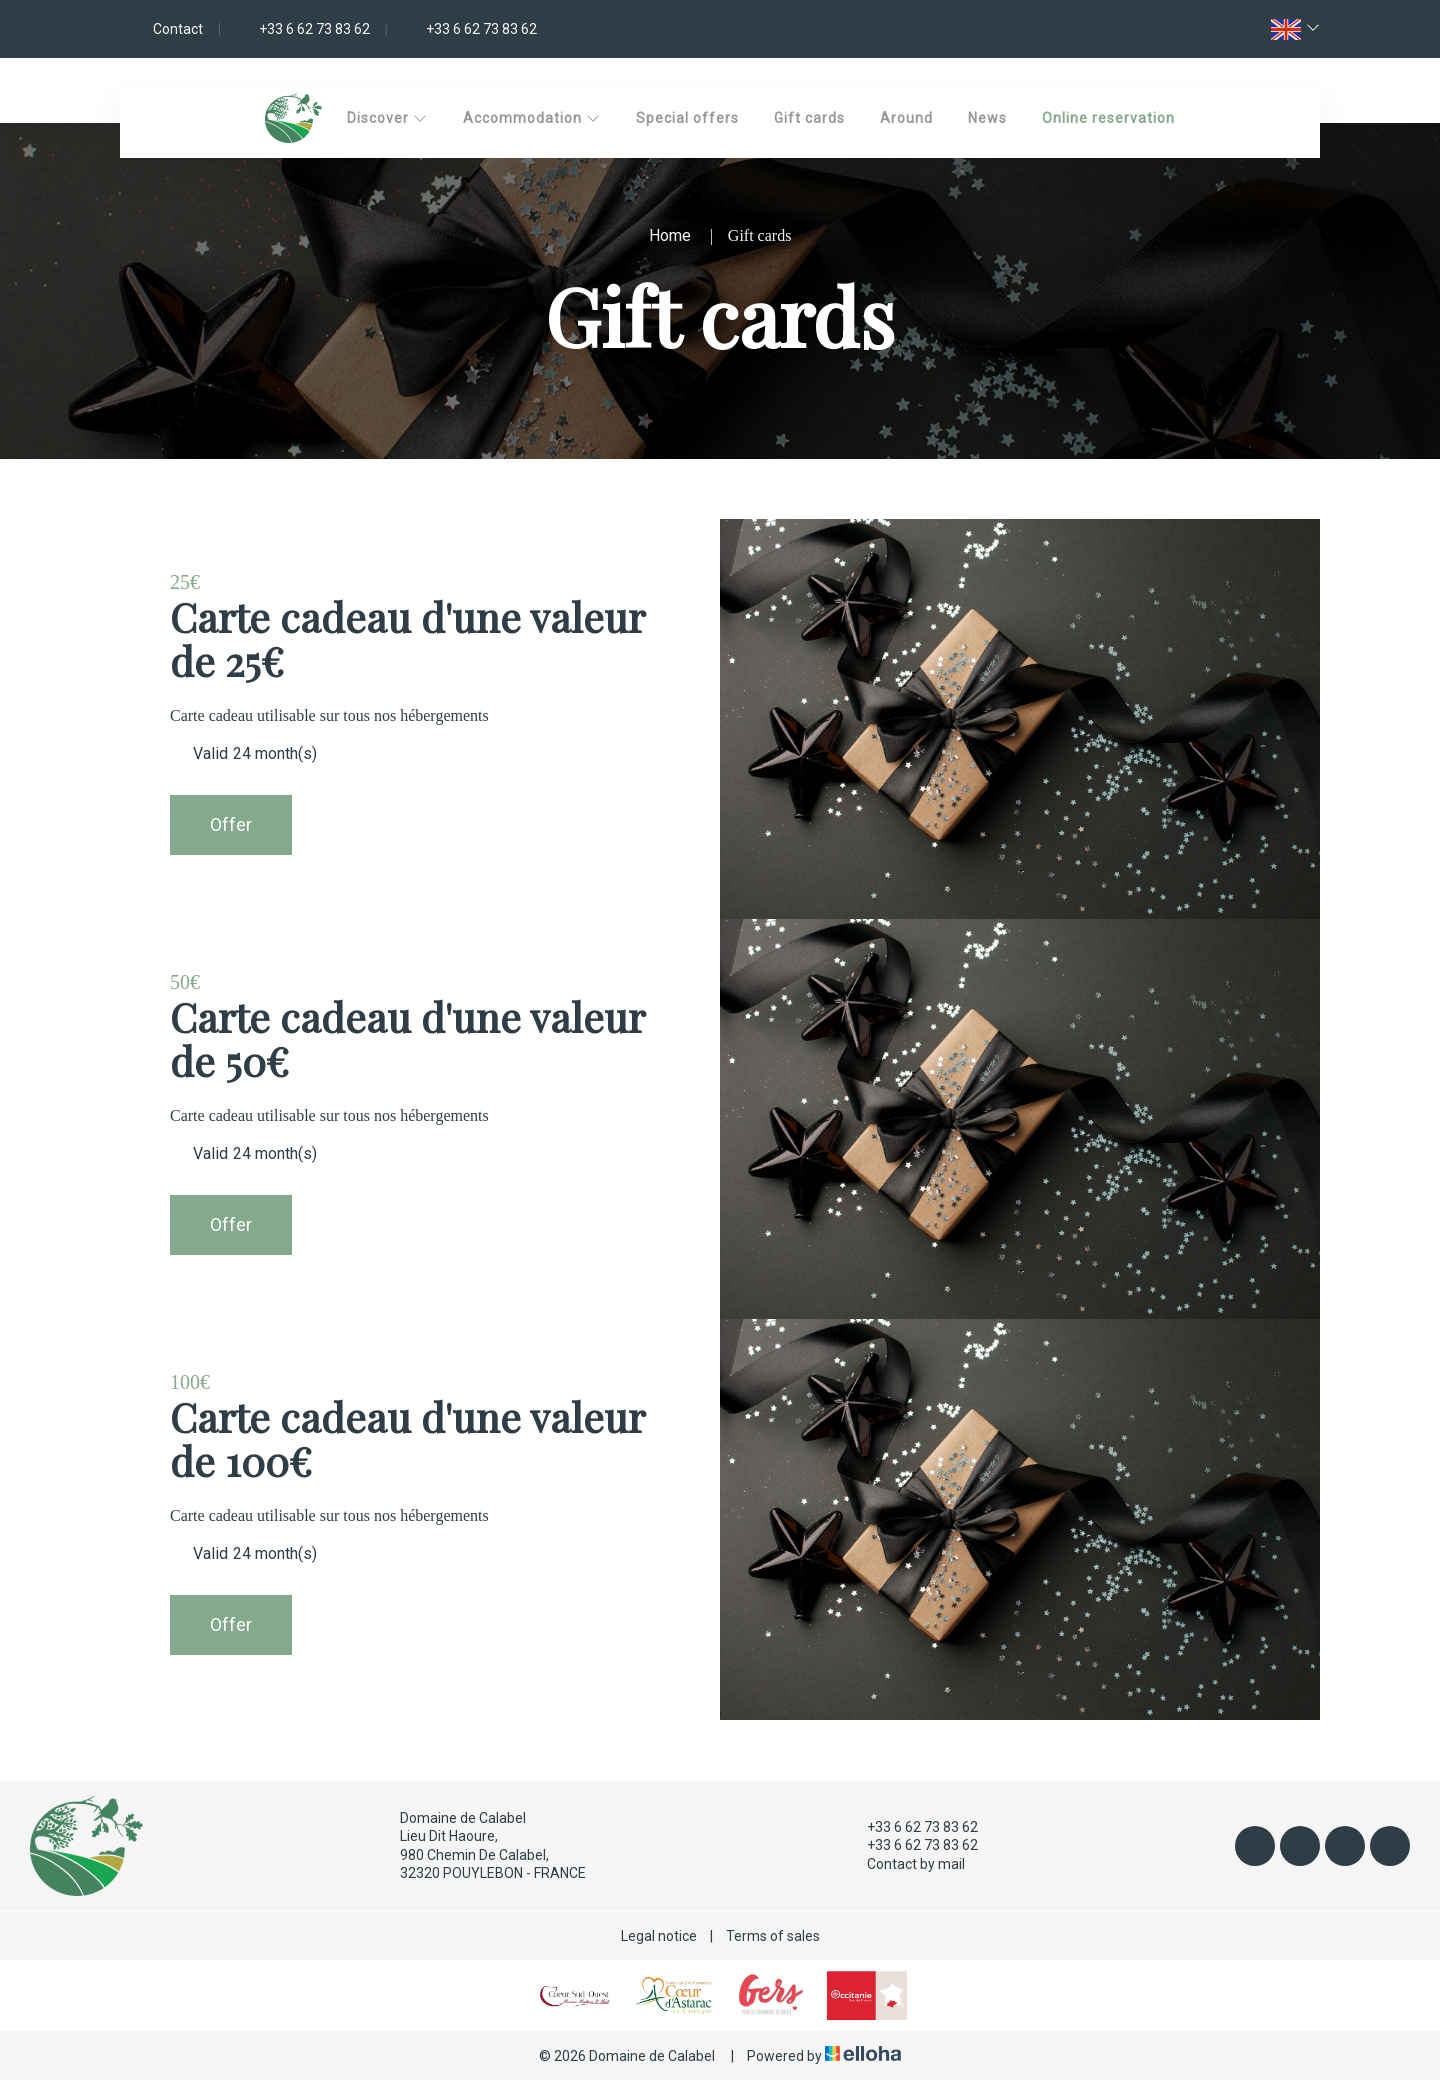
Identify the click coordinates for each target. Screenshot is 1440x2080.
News (987, 118)
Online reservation (1108, 118)
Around (906, 118)
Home (670, 235)
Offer (231, 824)
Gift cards (809, 118)
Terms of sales (773, 1936)
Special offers (687, 118)
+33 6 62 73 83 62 (911, 1827)
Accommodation (532, 118)
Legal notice (659, 1936)
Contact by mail (904, 1864)
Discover (387, 118)
